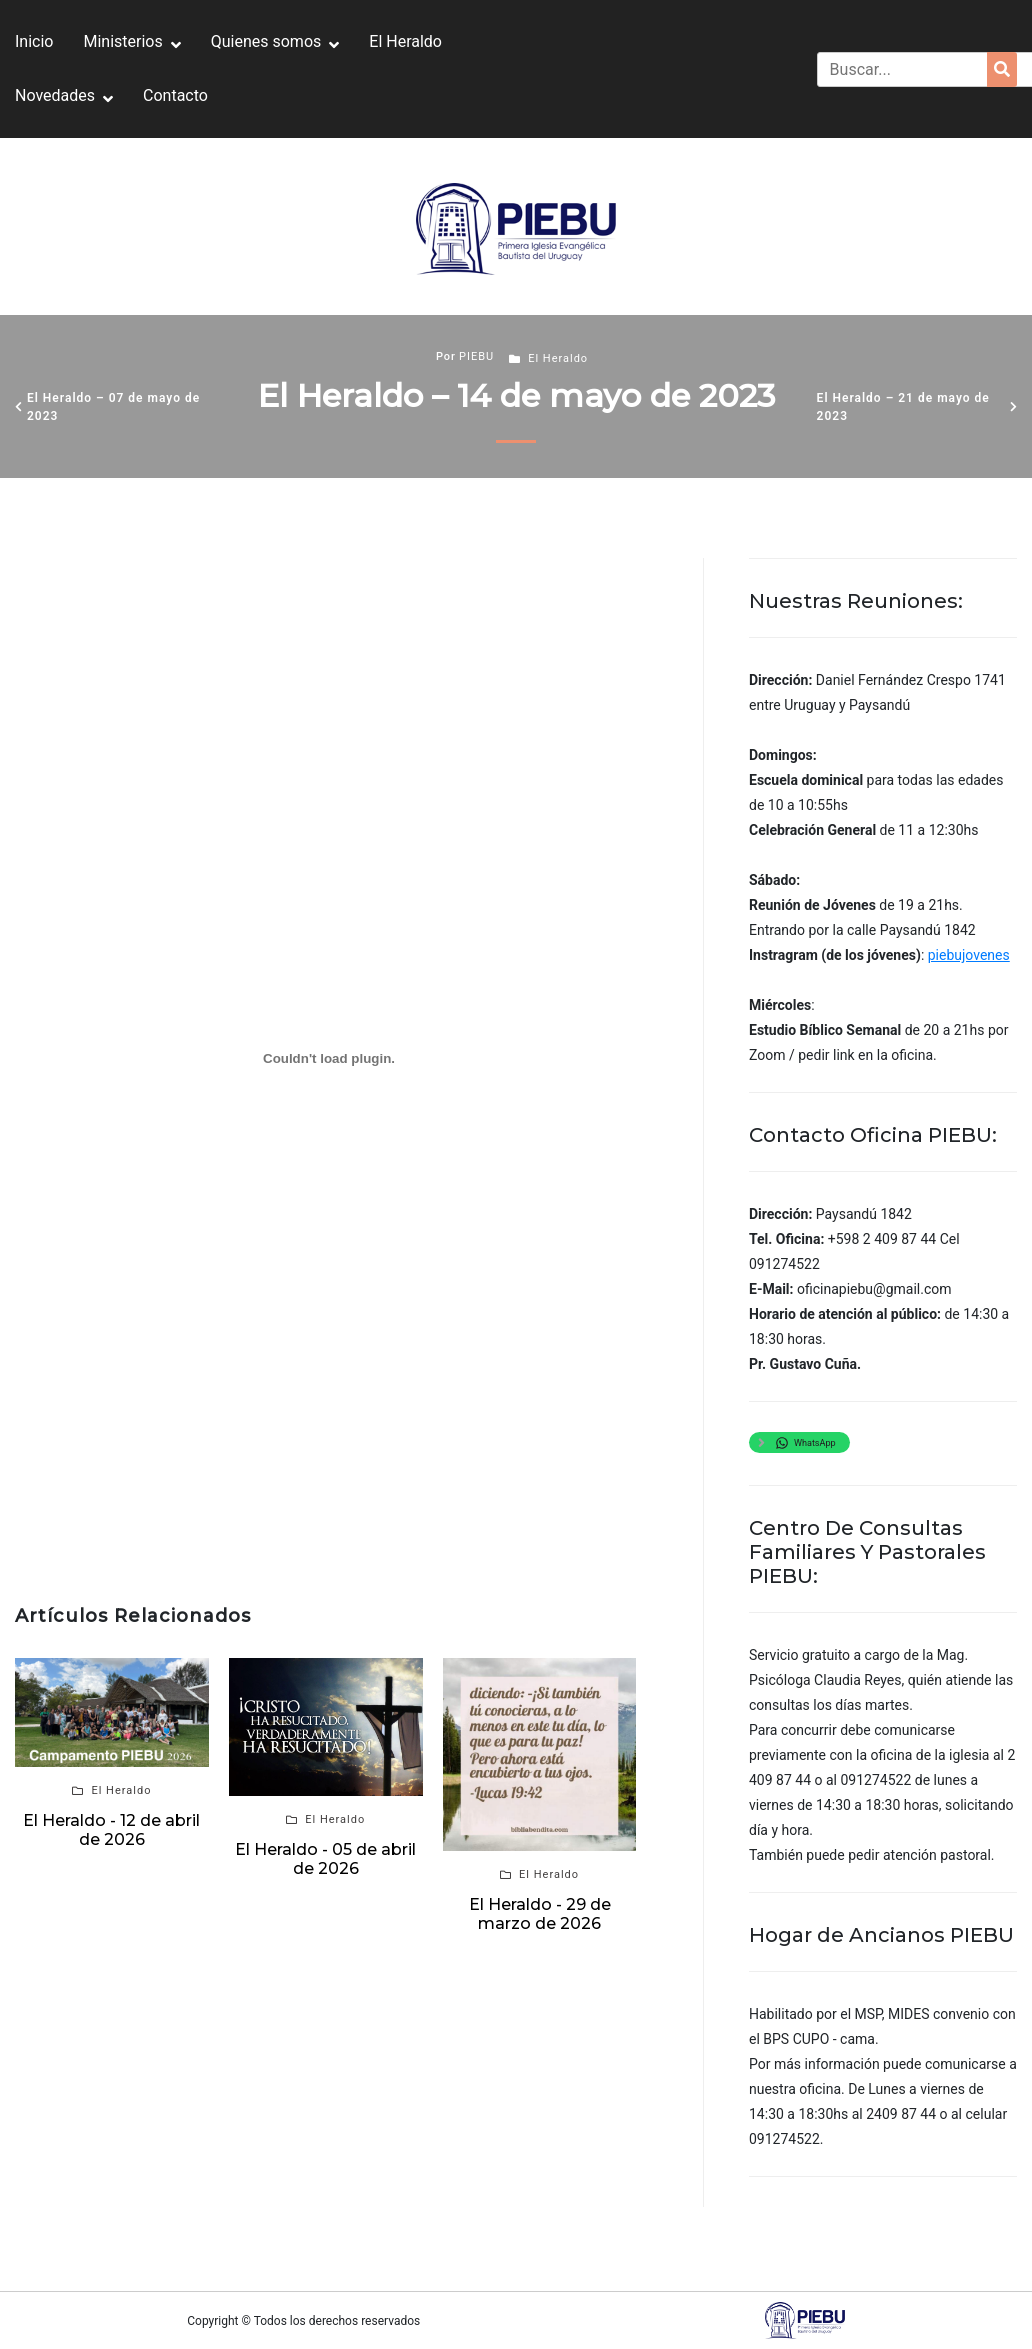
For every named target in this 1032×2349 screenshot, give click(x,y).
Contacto (175, 95)
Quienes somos (266, 41)
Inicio (34, 41)
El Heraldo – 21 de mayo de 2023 (903, 407)
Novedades (55, 95)
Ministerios (122, 41)
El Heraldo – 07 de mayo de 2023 (113, 407)
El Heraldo (405, 41)
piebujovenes (969, 955)
